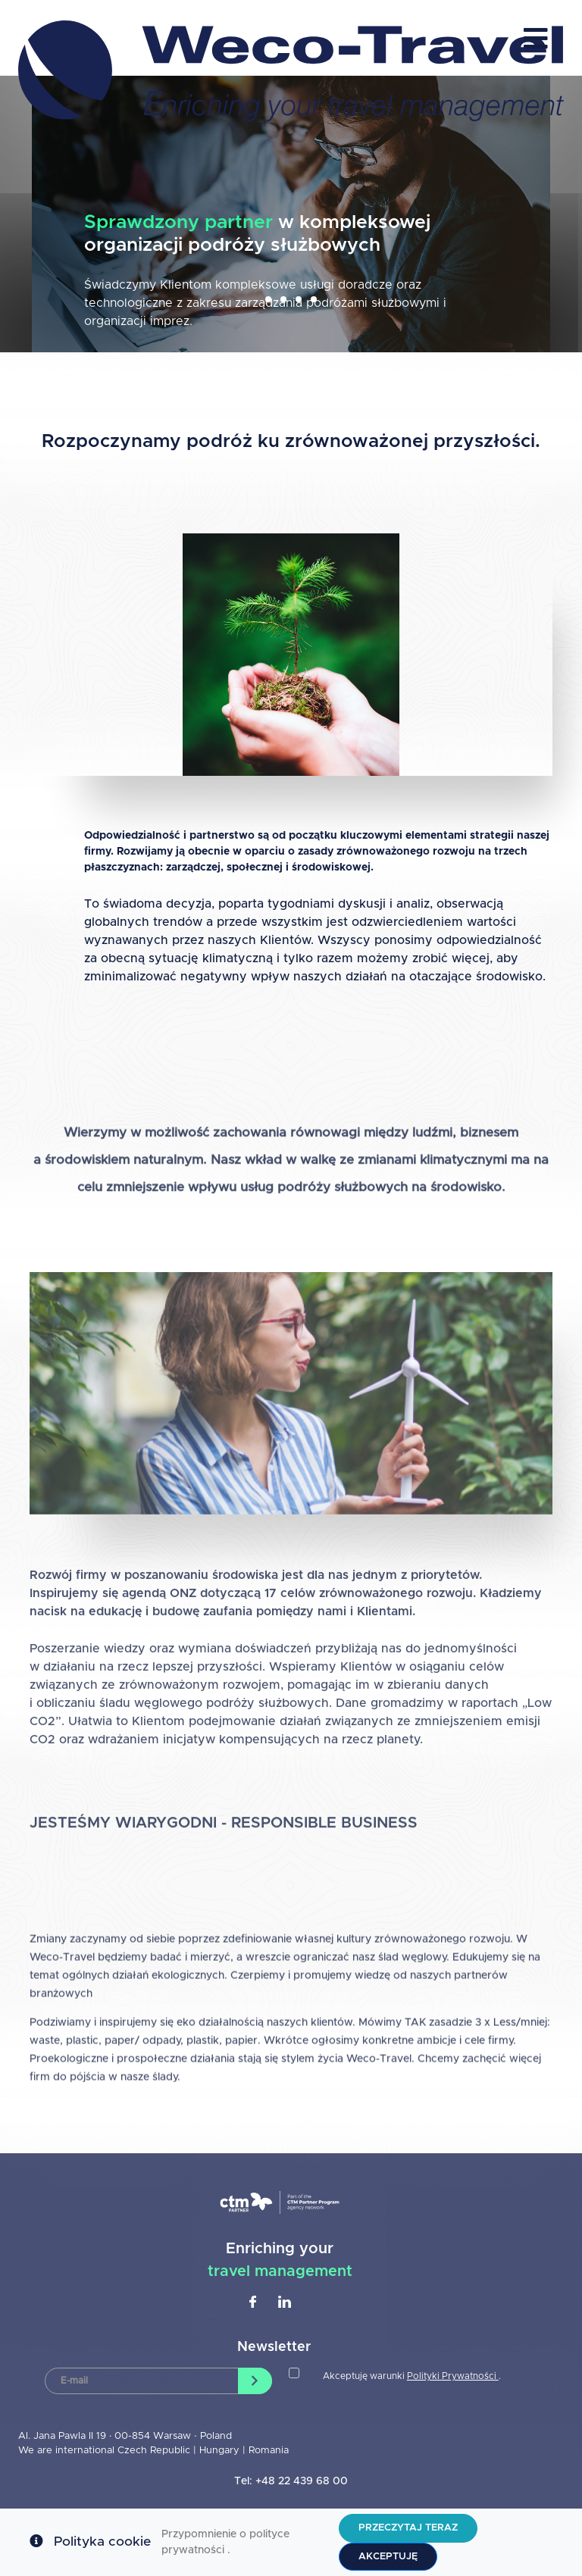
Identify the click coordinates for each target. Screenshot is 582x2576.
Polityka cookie (102, 2542)
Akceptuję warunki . (412, 2376)
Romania (269, 2451)
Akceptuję (388, 2557)
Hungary (220, 2451)
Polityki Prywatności (453, 2376)
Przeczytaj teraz (408, 2528)
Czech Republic (153, 2451)
